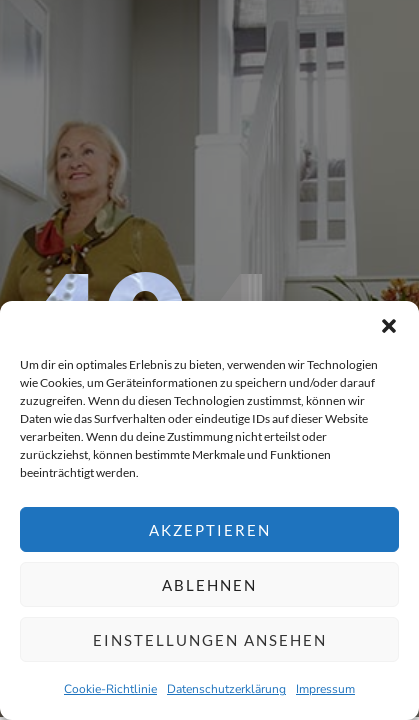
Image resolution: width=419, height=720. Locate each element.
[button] (389, 326)
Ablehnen (209, 585)
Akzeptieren (210, 530)
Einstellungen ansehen (210, 640)
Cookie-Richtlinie (110, 689)
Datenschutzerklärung (226, 689)
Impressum (325, 689)
